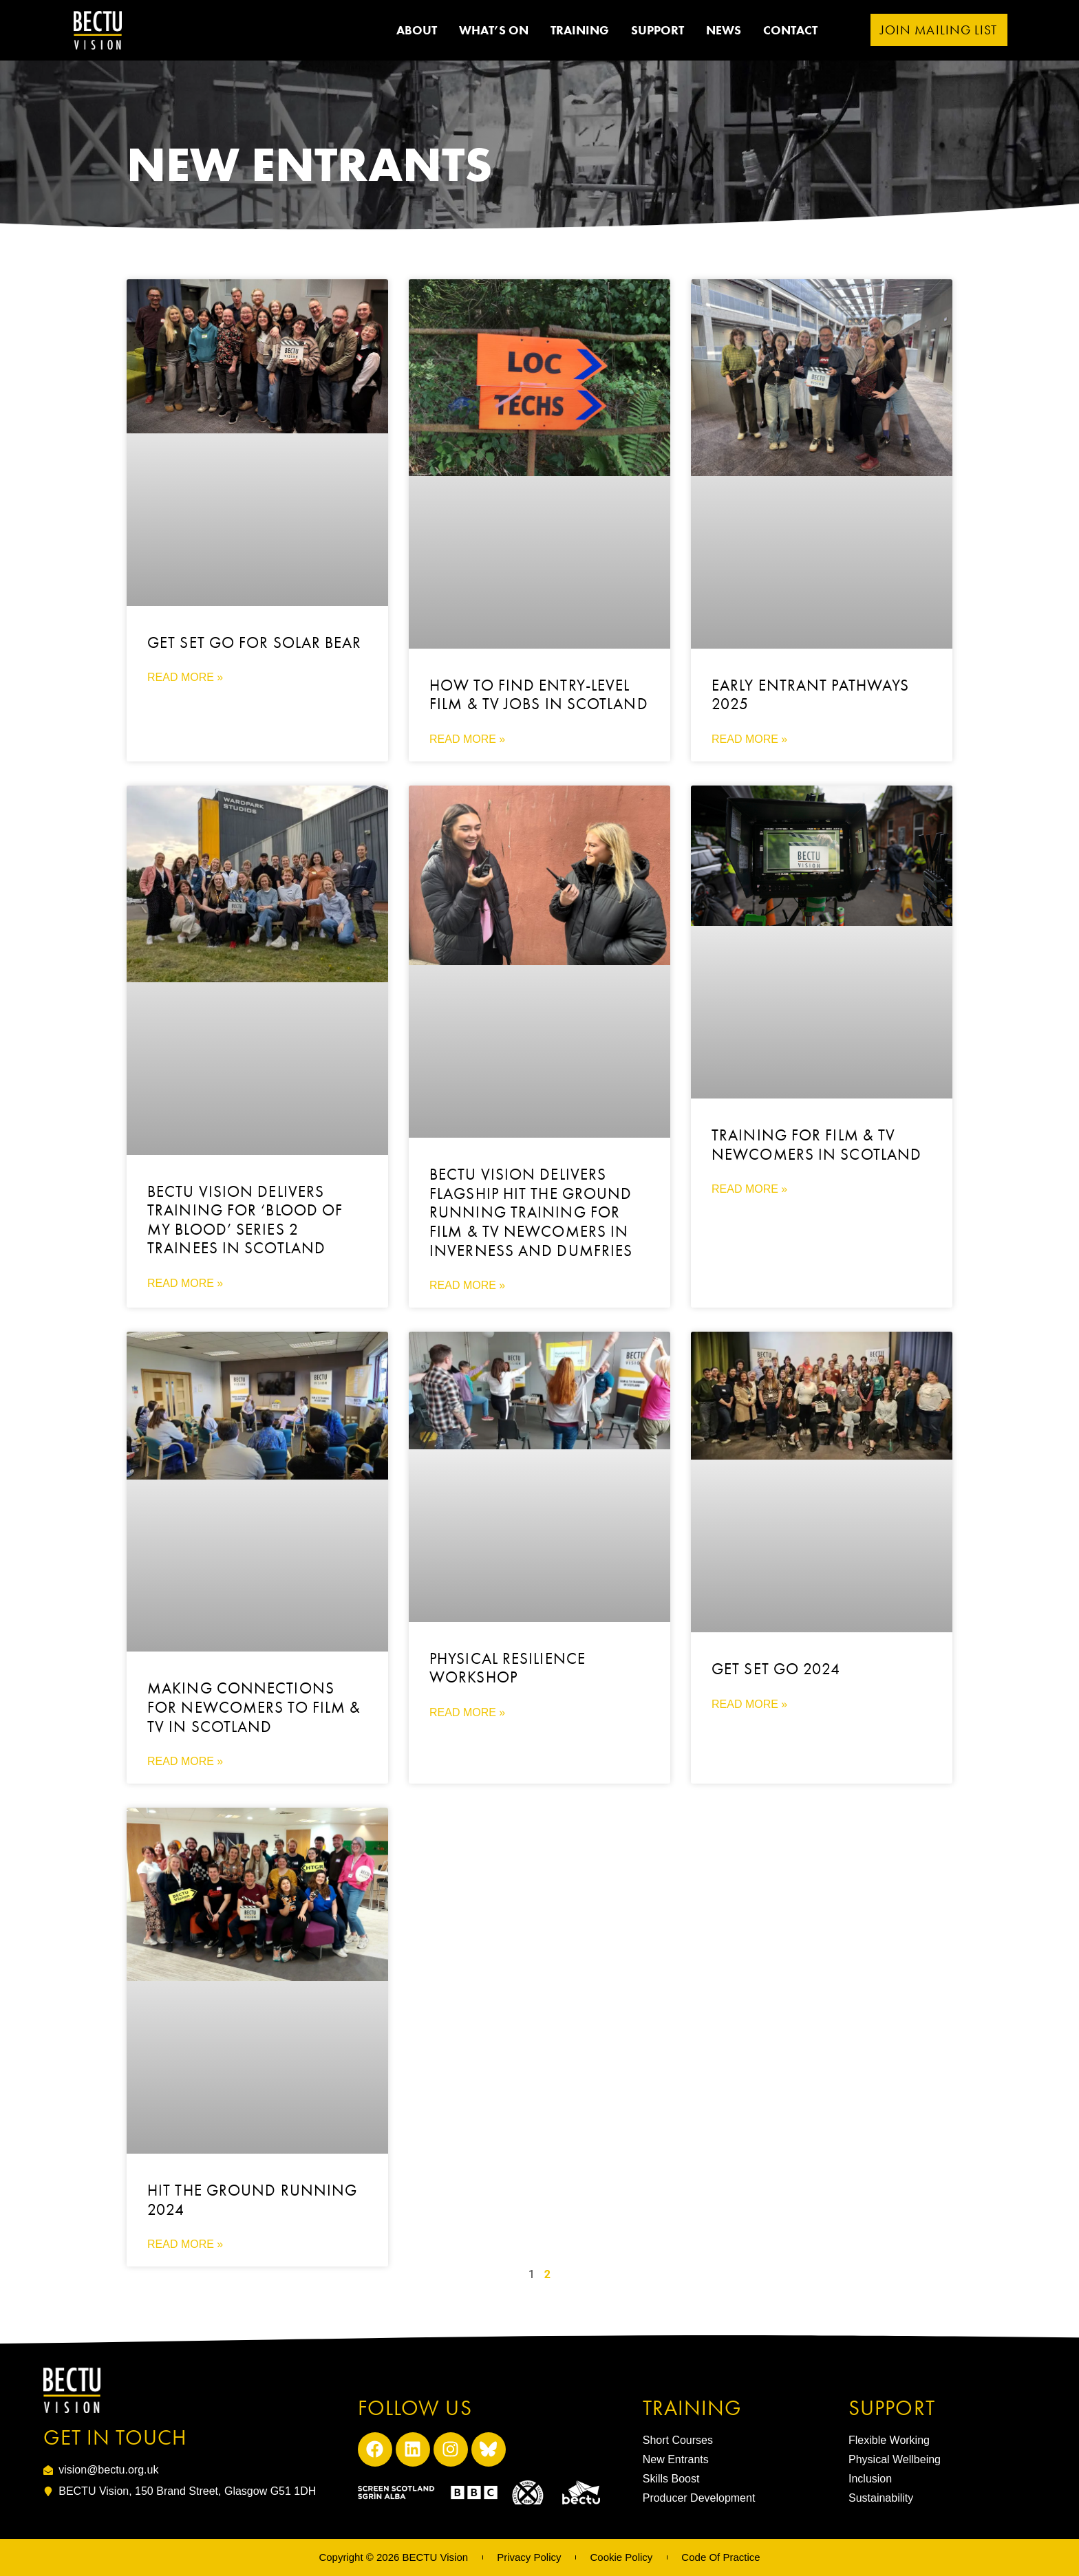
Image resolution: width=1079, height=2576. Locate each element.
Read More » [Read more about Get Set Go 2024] (749, 1704)
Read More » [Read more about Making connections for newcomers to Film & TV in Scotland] (185, 1761)
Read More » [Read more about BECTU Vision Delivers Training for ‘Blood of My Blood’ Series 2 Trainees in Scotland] (185, 1283)
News (723, 30)
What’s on (493, 30)
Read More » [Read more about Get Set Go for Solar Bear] (185, 677)
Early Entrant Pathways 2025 (810, 695)
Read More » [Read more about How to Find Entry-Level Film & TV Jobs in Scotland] (467, 739)
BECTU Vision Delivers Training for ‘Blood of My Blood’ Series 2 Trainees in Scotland (245, 1220)
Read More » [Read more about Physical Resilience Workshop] (467, 1712)
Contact (790, 30)
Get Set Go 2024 (776, 1668)
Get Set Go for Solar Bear (254, 642)
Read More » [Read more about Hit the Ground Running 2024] (185, 2244)
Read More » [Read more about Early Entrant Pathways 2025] (749, 739)
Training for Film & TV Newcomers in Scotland (816, 1145)
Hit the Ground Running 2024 (252, 2200)
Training (580, 30)
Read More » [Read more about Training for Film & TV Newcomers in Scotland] (749, 1189)
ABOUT (416, 30)
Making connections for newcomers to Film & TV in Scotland (254, 1707)
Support (657, 30)
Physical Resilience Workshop (507, 1668)
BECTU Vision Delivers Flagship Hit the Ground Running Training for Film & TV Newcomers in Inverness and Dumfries (530, 1212)
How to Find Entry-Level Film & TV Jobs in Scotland (538, 695)
